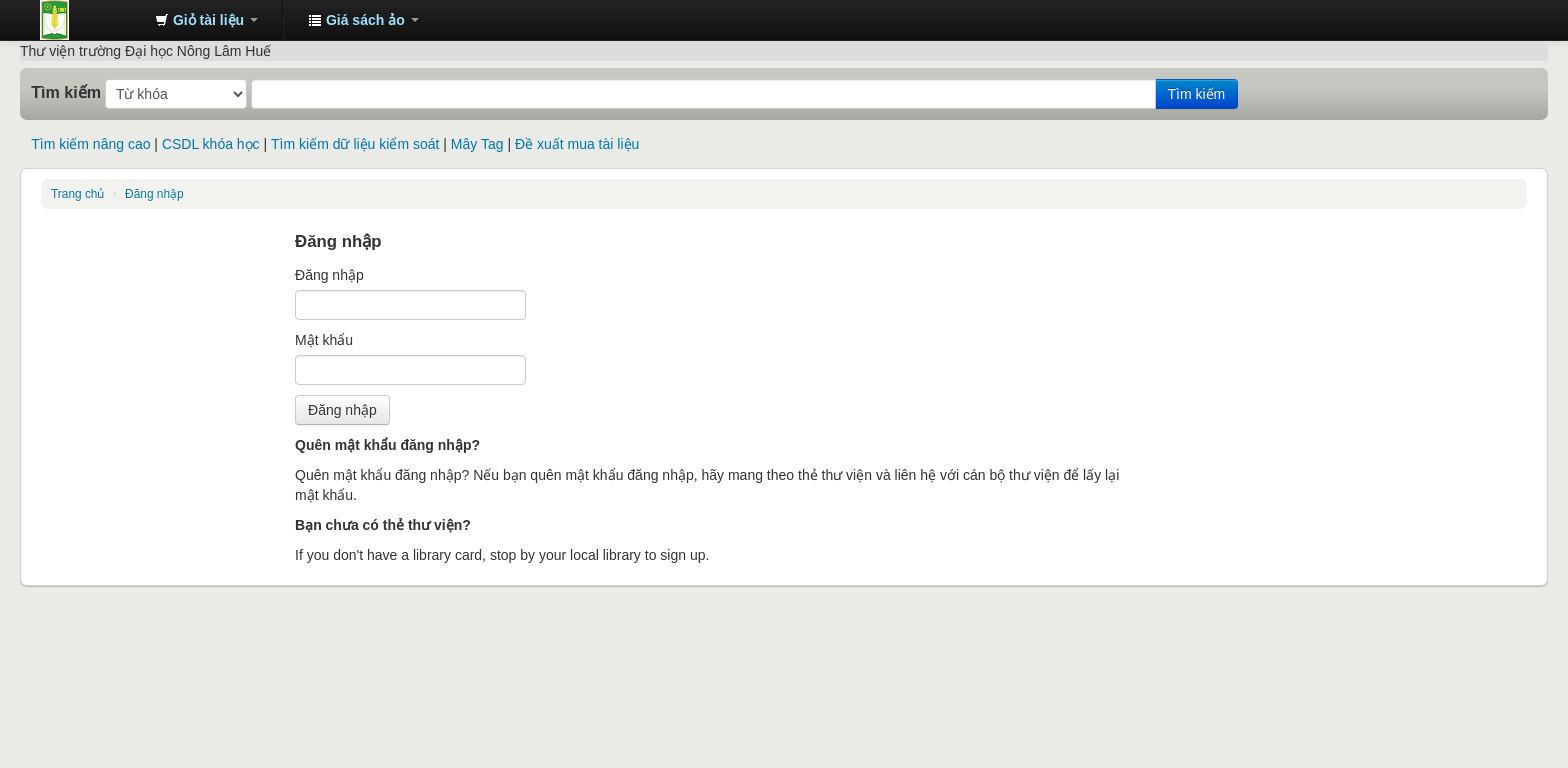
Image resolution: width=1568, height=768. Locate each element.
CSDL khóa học (211, 144)
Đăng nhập (154, 194)
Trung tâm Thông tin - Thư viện (90, 20)
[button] (206, 20)
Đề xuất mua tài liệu (577, 144)
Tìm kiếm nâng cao (90, 144)
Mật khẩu (324, 340)
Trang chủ (77, 194)
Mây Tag (477, 144)
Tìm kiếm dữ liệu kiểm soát (355, 144)
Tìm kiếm (66, 92)
